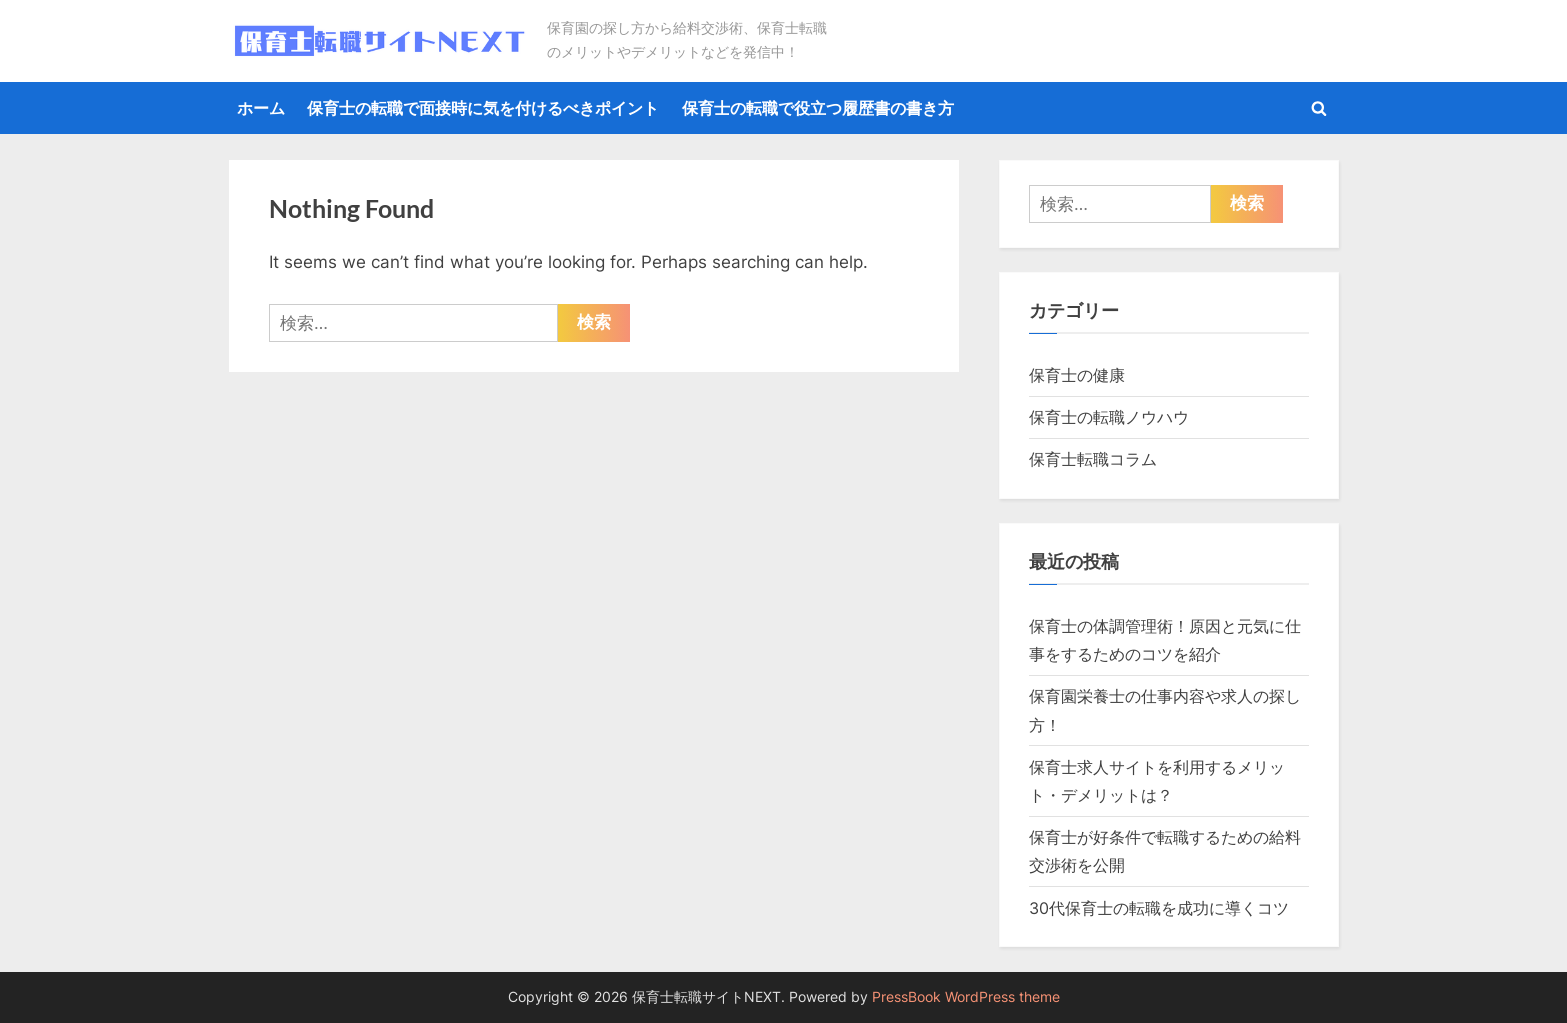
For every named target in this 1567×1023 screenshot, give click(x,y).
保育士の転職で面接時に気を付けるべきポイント (483, 108)
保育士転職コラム (1093, 459)
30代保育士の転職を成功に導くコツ (1159, 908)
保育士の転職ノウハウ (1109, 417)
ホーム (261, 108)
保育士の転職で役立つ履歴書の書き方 (818, 108)
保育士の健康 (1077, 375)
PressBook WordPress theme (966, 997)
